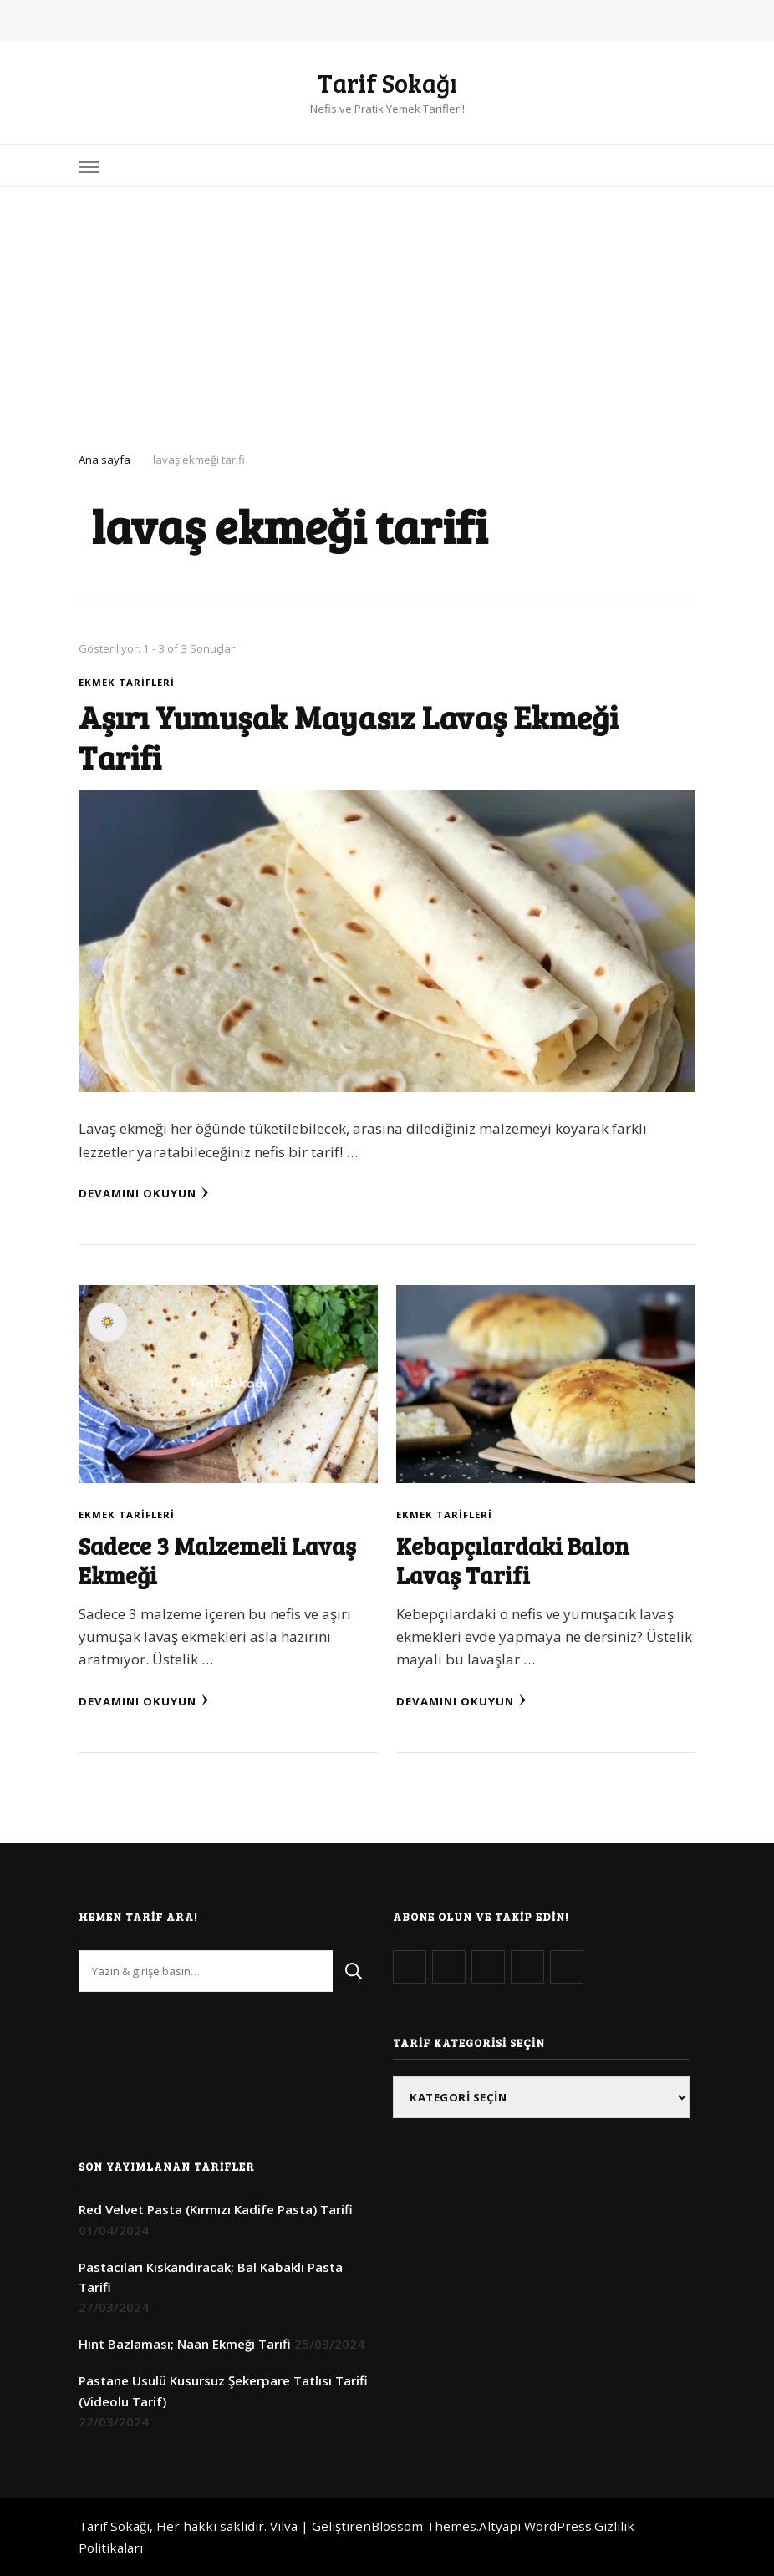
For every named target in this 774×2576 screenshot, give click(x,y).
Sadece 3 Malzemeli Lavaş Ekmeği (217, 1560)
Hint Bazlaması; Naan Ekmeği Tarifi (185, 2343)
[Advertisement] (387, 312)
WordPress (558, 2526)
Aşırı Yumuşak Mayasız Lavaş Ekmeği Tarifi (349, 736)
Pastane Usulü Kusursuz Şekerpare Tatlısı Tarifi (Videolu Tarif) (223, 2390)
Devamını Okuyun (144, 1193)
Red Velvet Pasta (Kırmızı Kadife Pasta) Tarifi (216, 2209)
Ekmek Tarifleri (127, 682)
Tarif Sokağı (387, 82)
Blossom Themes (423, 2526)
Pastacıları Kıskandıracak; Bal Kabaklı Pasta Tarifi (211, 2276)
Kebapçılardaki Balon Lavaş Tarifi (512, 1560)
